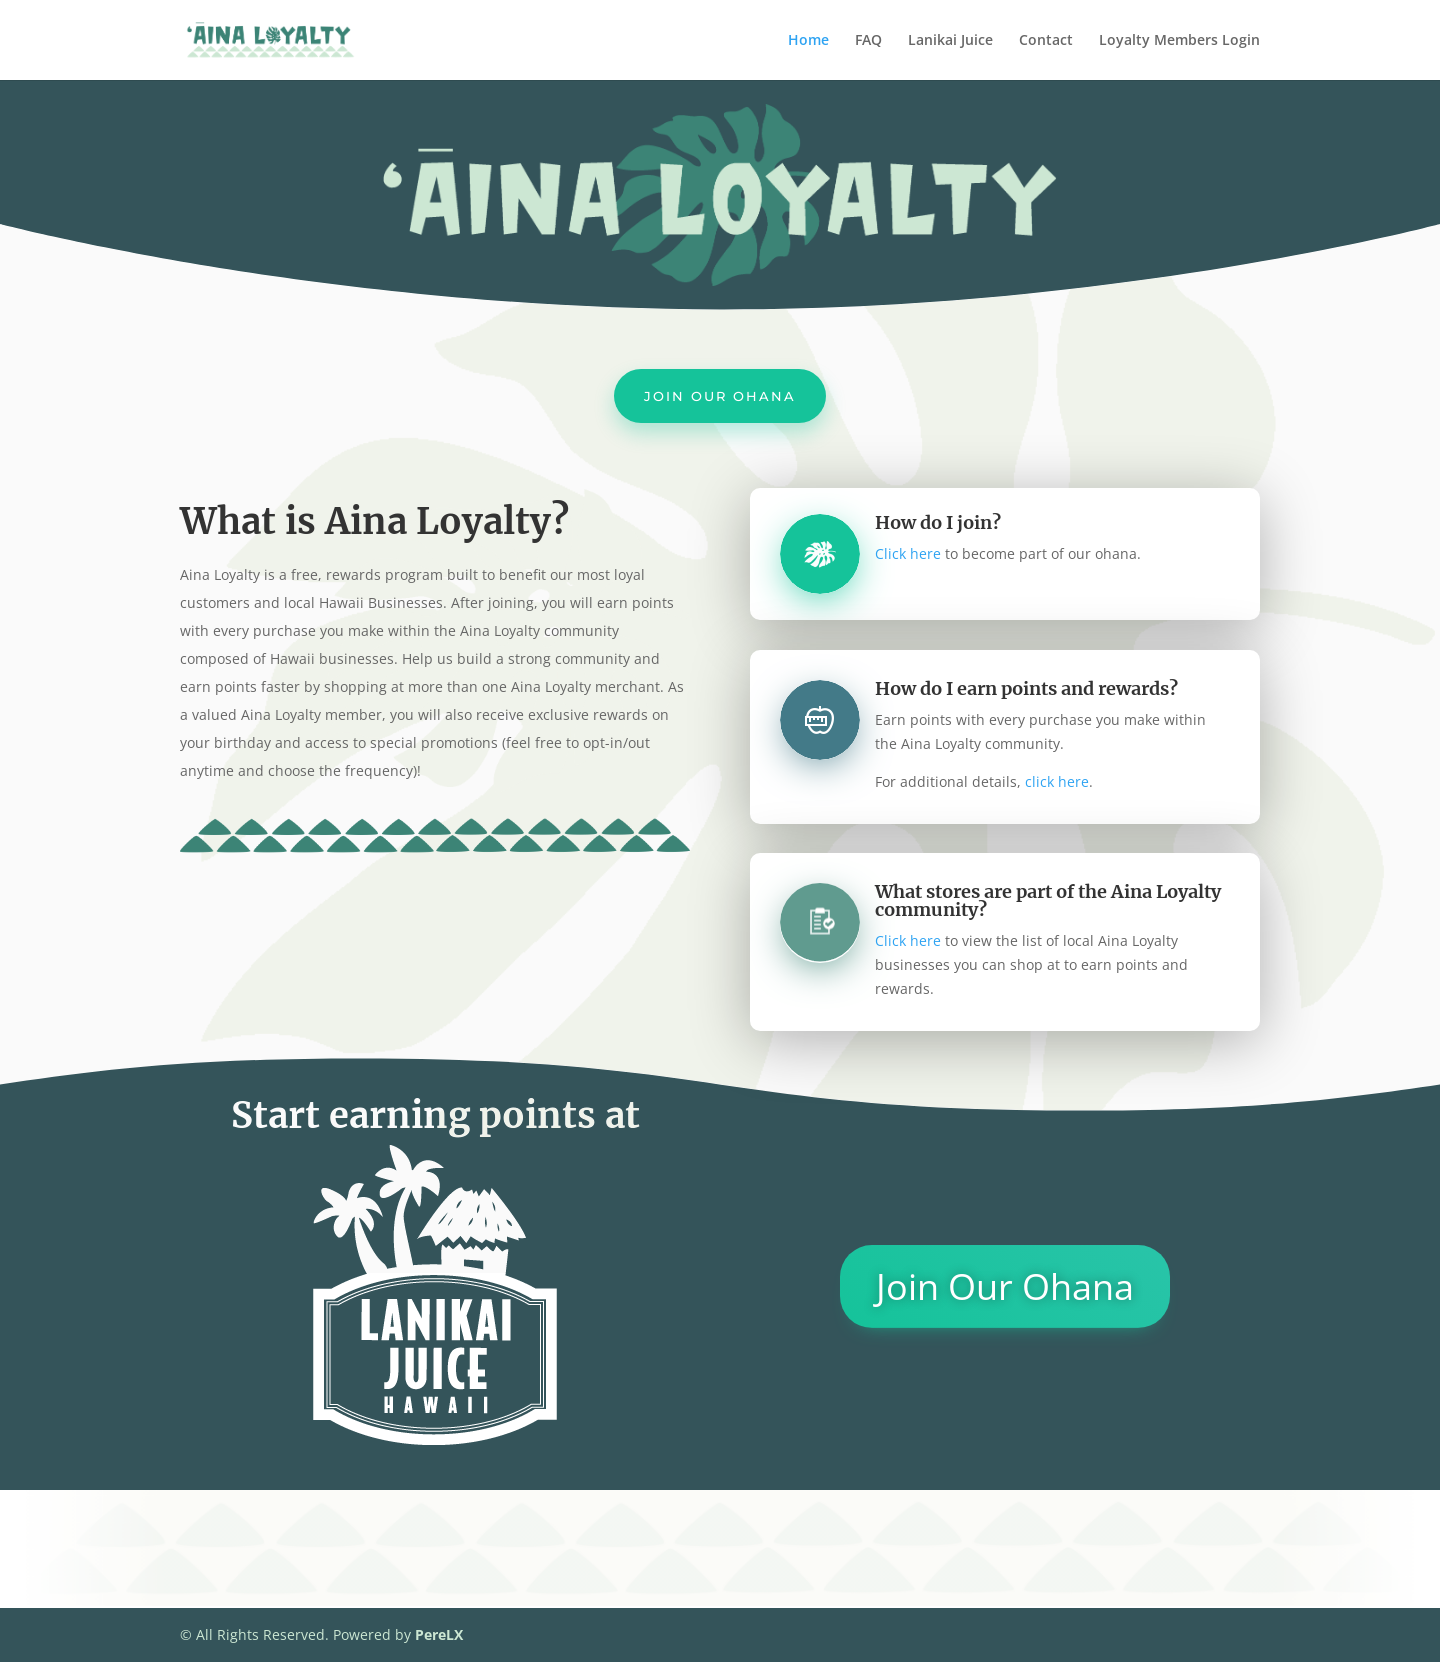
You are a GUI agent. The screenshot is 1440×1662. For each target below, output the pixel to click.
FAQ (868, 41)
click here (1057, 781)
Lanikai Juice (950, 41)
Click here (908, 553)
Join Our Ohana (720, 396)
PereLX (439, 1634)
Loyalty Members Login (1179, 41)
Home (808, 41)
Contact (1046, 41)
